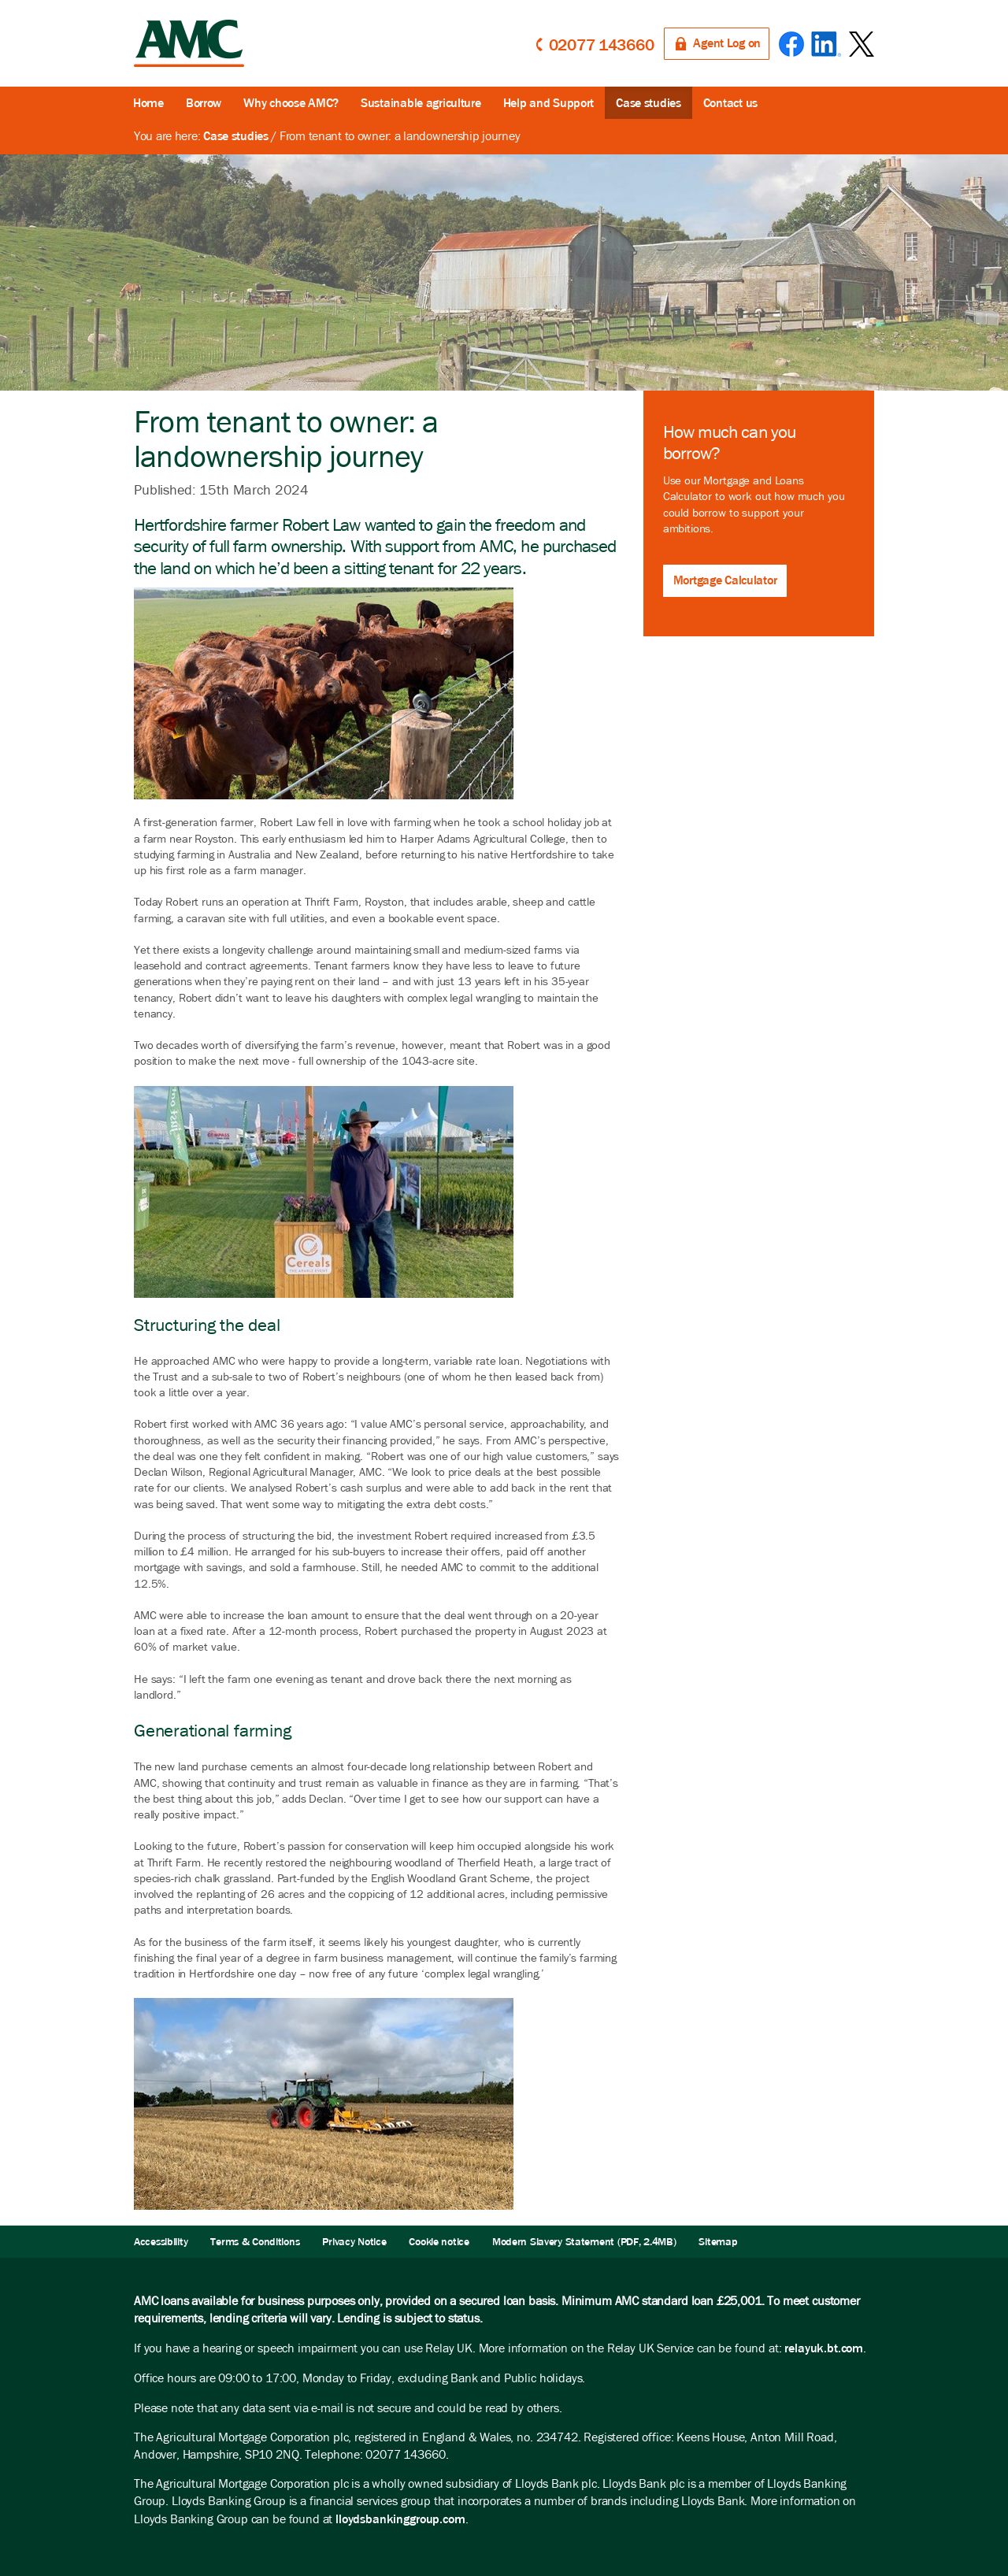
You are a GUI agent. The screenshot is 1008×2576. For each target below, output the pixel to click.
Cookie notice (439, 2242)
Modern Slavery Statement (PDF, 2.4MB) (584, 2242)
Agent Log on (727, 43)
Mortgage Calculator (725, 580)
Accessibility (160, 2242)
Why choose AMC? (291, 102)
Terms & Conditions (254, 2242)
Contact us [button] (730, 102)
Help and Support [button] (549, 102)
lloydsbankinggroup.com (400, 2519)
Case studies (236, 136)
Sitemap (718, 2242)
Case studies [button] (648, 102)
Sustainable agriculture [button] (421, 102)
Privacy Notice (354, 2242)
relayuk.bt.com (823, 2348)
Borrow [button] (203, 102)
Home (148, 102)
